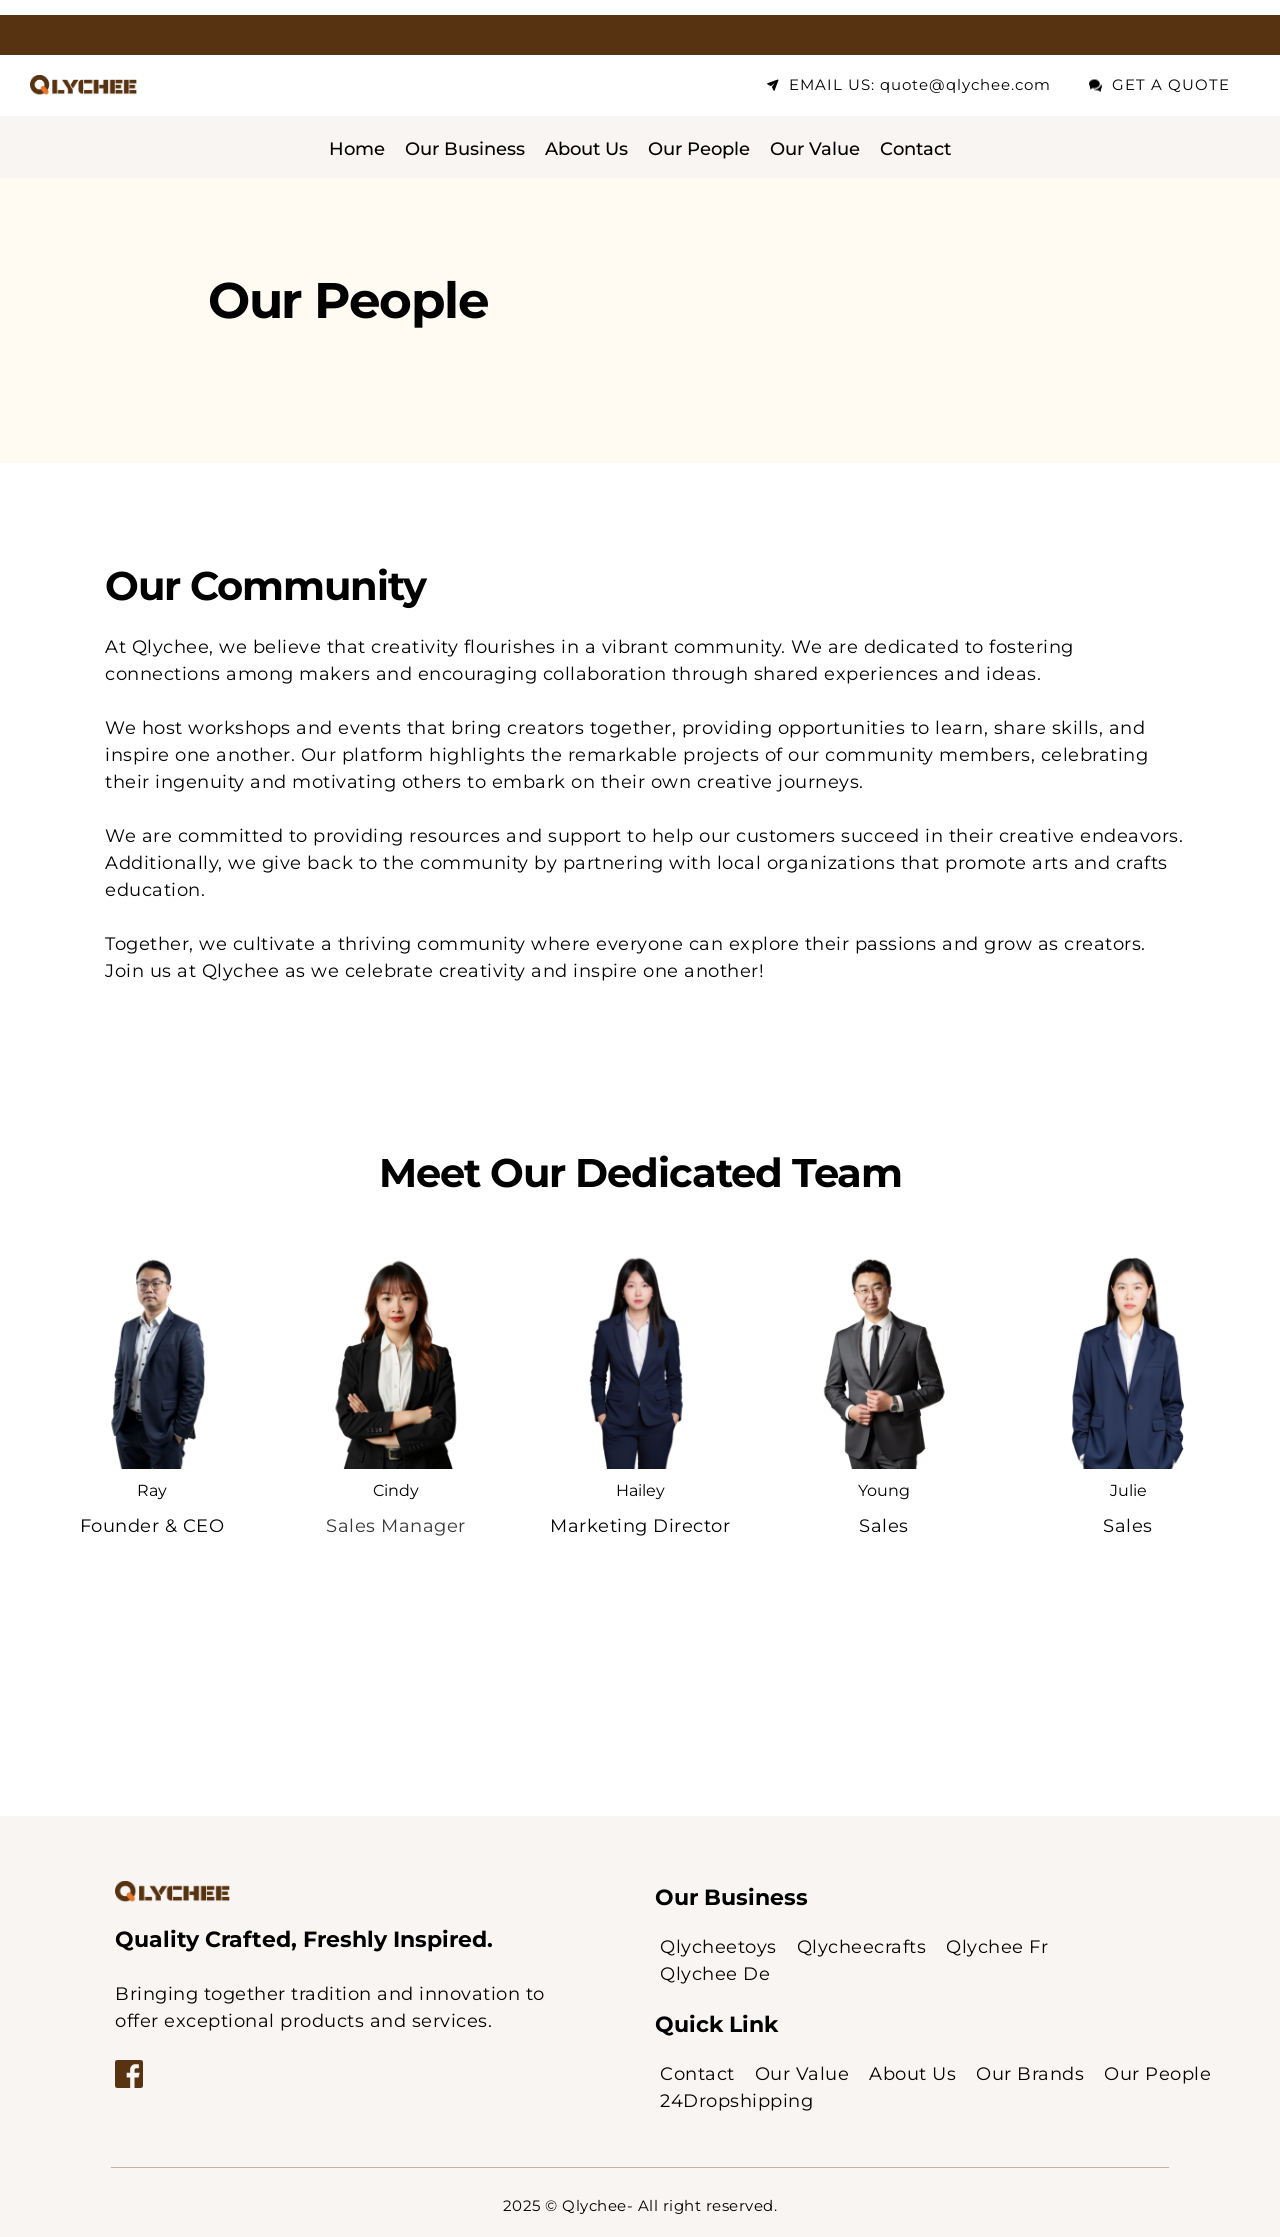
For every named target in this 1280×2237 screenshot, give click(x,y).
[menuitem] (357, 149)
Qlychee (594, 2205)
